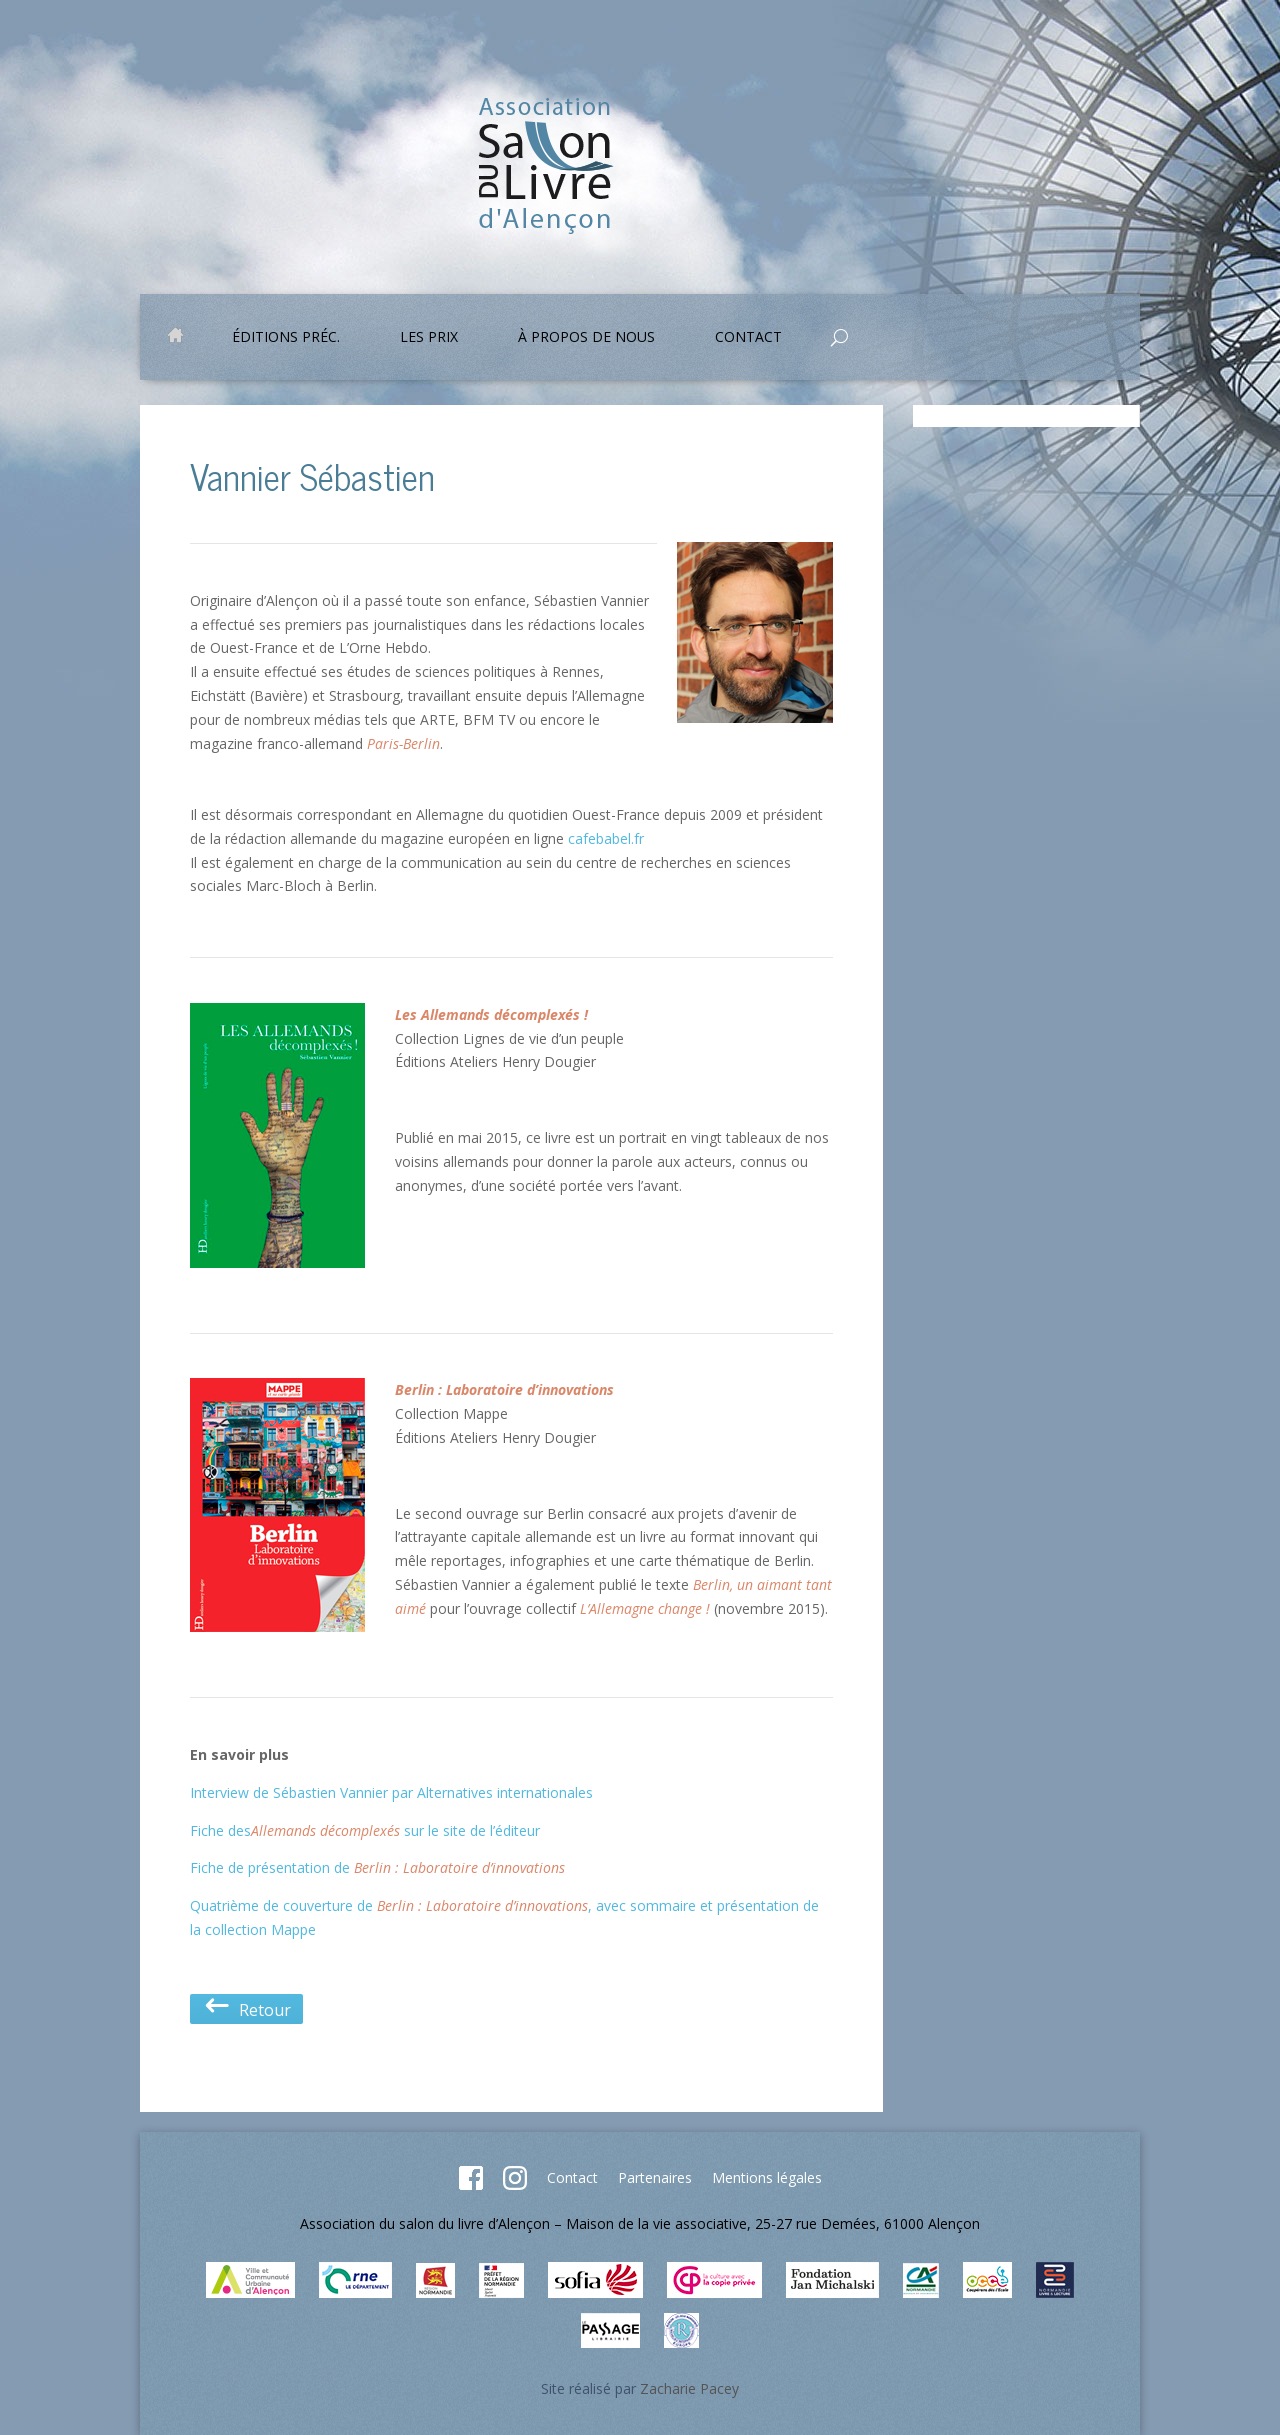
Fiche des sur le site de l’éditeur (365, 1830)
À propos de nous (586, 338)
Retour (246, 2009)
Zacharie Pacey (689, 2388)
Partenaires (655, 2177)
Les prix (429, 338)
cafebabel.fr (606, 838)
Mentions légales (767, 2177)
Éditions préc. (286, 338)
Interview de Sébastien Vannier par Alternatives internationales (391, 1792)
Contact (748, 338)
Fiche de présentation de (377, 1867)
